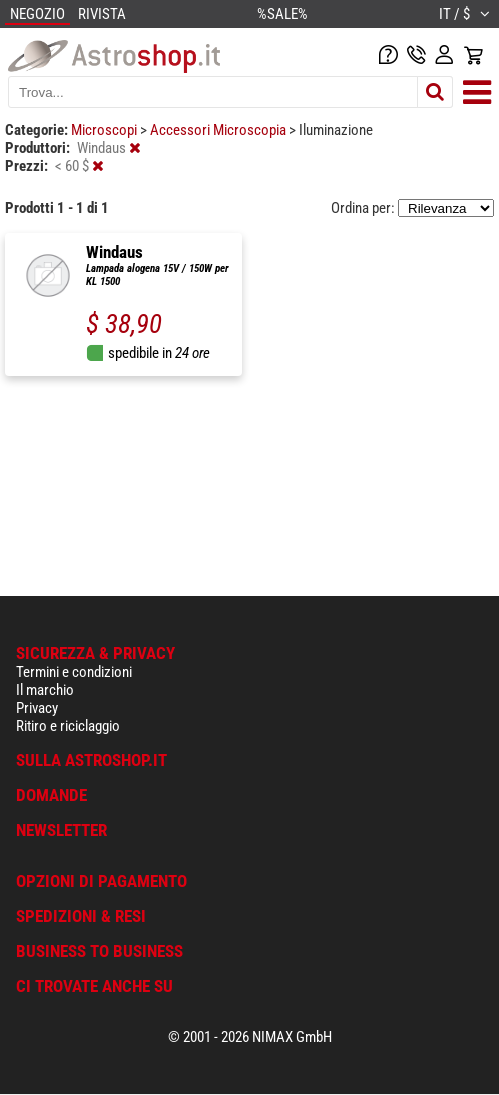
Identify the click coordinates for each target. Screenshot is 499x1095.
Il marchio (45, 690)
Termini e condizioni (74, 672)
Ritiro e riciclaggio (68, 726)
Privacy (37, 708)
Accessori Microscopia (219, 130)
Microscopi (105, 130)
